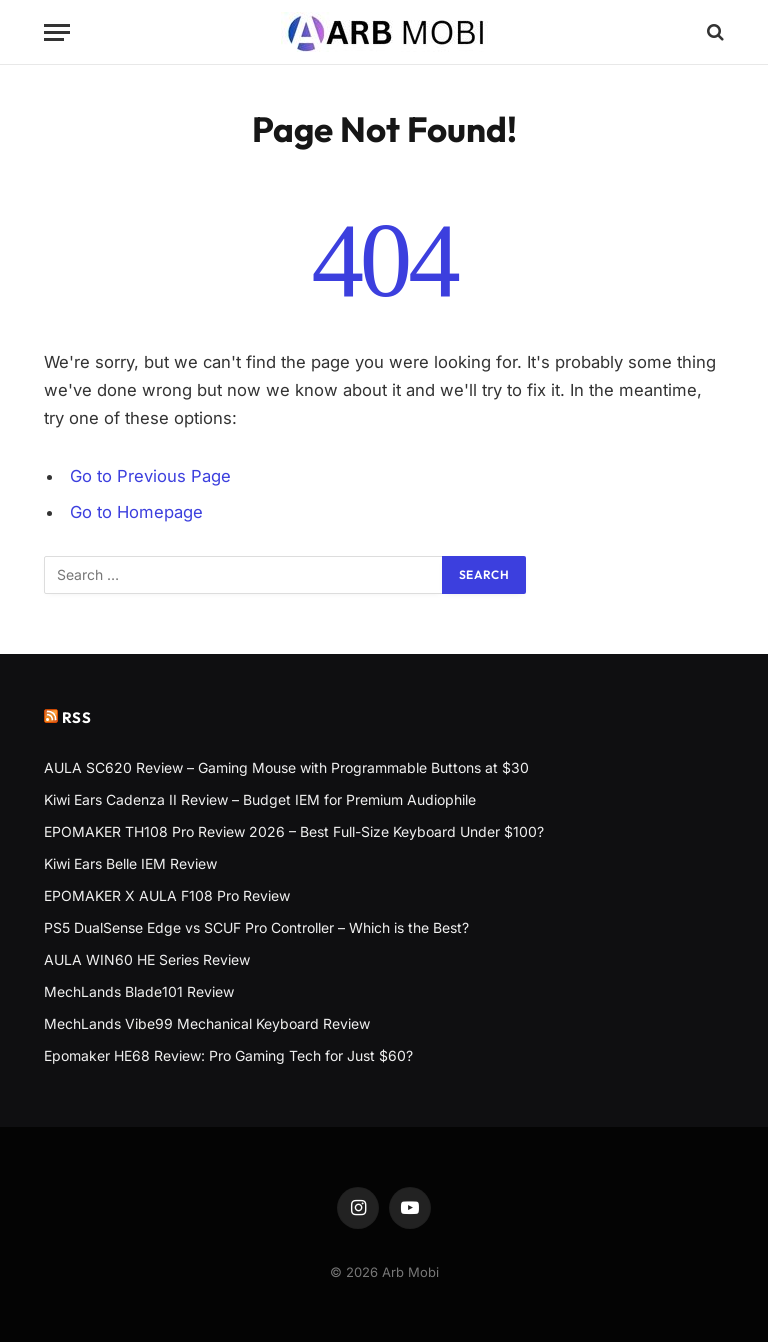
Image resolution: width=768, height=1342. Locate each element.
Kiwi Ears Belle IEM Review (130, 863)
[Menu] (57, 32)
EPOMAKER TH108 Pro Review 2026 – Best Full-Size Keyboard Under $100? (294, 831)
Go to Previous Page (150, 476)
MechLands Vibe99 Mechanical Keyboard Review (207, 1023)
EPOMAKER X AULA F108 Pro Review (167, 895)
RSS (77, 717)
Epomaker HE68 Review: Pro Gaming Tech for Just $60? (228, 1055)
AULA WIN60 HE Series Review (147, 959)
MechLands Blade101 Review (139, 991)
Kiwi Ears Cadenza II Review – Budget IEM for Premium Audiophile (260, 799)
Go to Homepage (136, 512)
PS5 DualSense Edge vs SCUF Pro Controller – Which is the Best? (256, 927)
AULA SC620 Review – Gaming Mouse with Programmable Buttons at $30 (286, 767)
